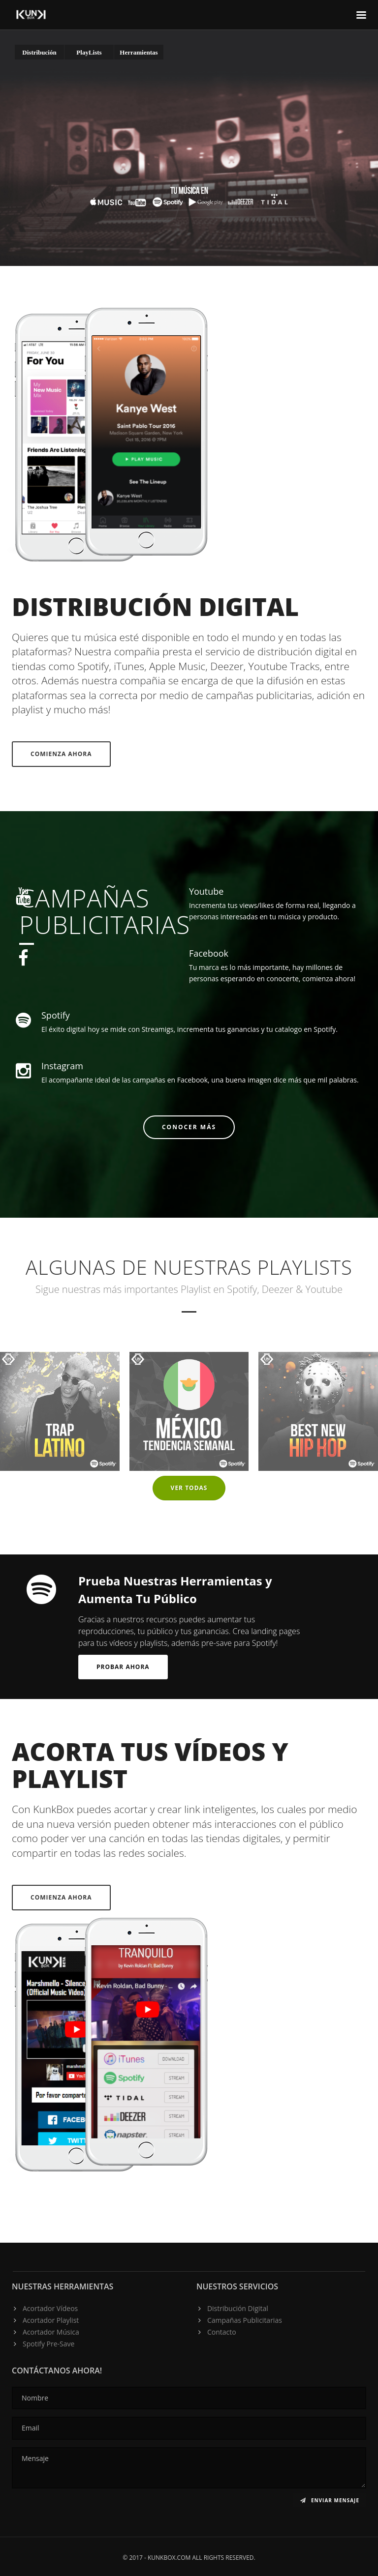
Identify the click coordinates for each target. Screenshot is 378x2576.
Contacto (221, 2332)
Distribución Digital (237, 2308)
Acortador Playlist (51, 2320)
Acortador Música (51, 2332)
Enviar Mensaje (329, 2500)
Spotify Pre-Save (48, 2343)
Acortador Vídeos (50, 2308)
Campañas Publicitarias (244, 2320)
